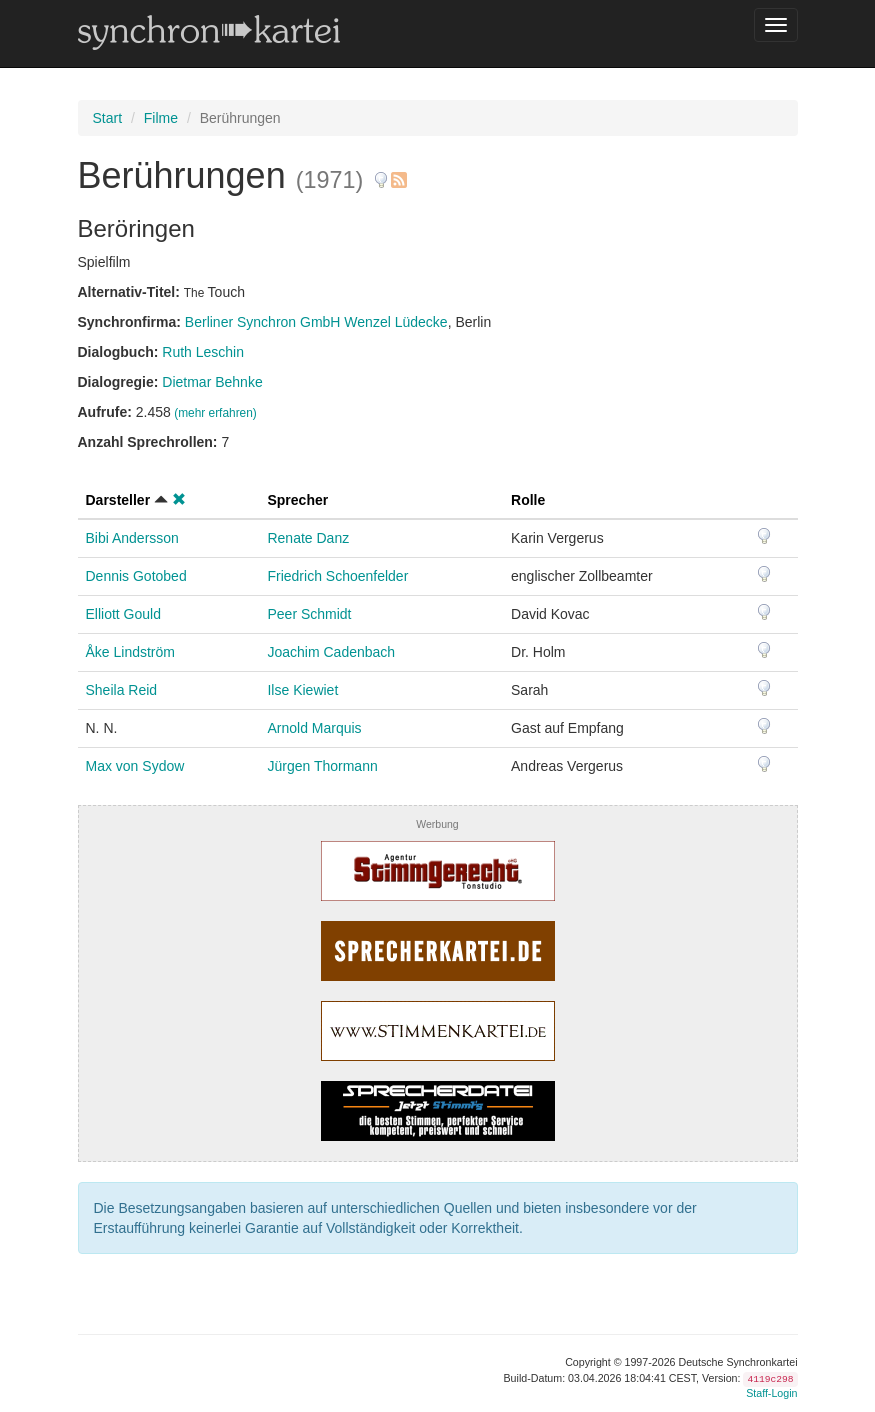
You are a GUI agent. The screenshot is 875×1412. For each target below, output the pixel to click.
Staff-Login (771, 1393)
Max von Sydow (135, 766)
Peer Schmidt (309, 614)
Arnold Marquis (314, 728)
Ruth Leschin (203, 352)
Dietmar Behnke (212, 382)
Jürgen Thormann (322, 766)
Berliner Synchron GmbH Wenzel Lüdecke (316, 322)
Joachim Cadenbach (331, 652)
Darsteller (118, 500)
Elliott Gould (123, 614)
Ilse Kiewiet (302, 690)
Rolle (528, 500)
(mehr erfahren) (215, 413)
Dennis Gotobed (136, 576)
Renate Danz (308, 538)
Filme (161, 118)
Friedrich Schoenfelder (337, 576)
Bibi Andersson (132, 538)
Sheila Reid (122, 690)
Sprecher (297, 500)
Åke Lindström (130, 652)
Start (108, 118)
